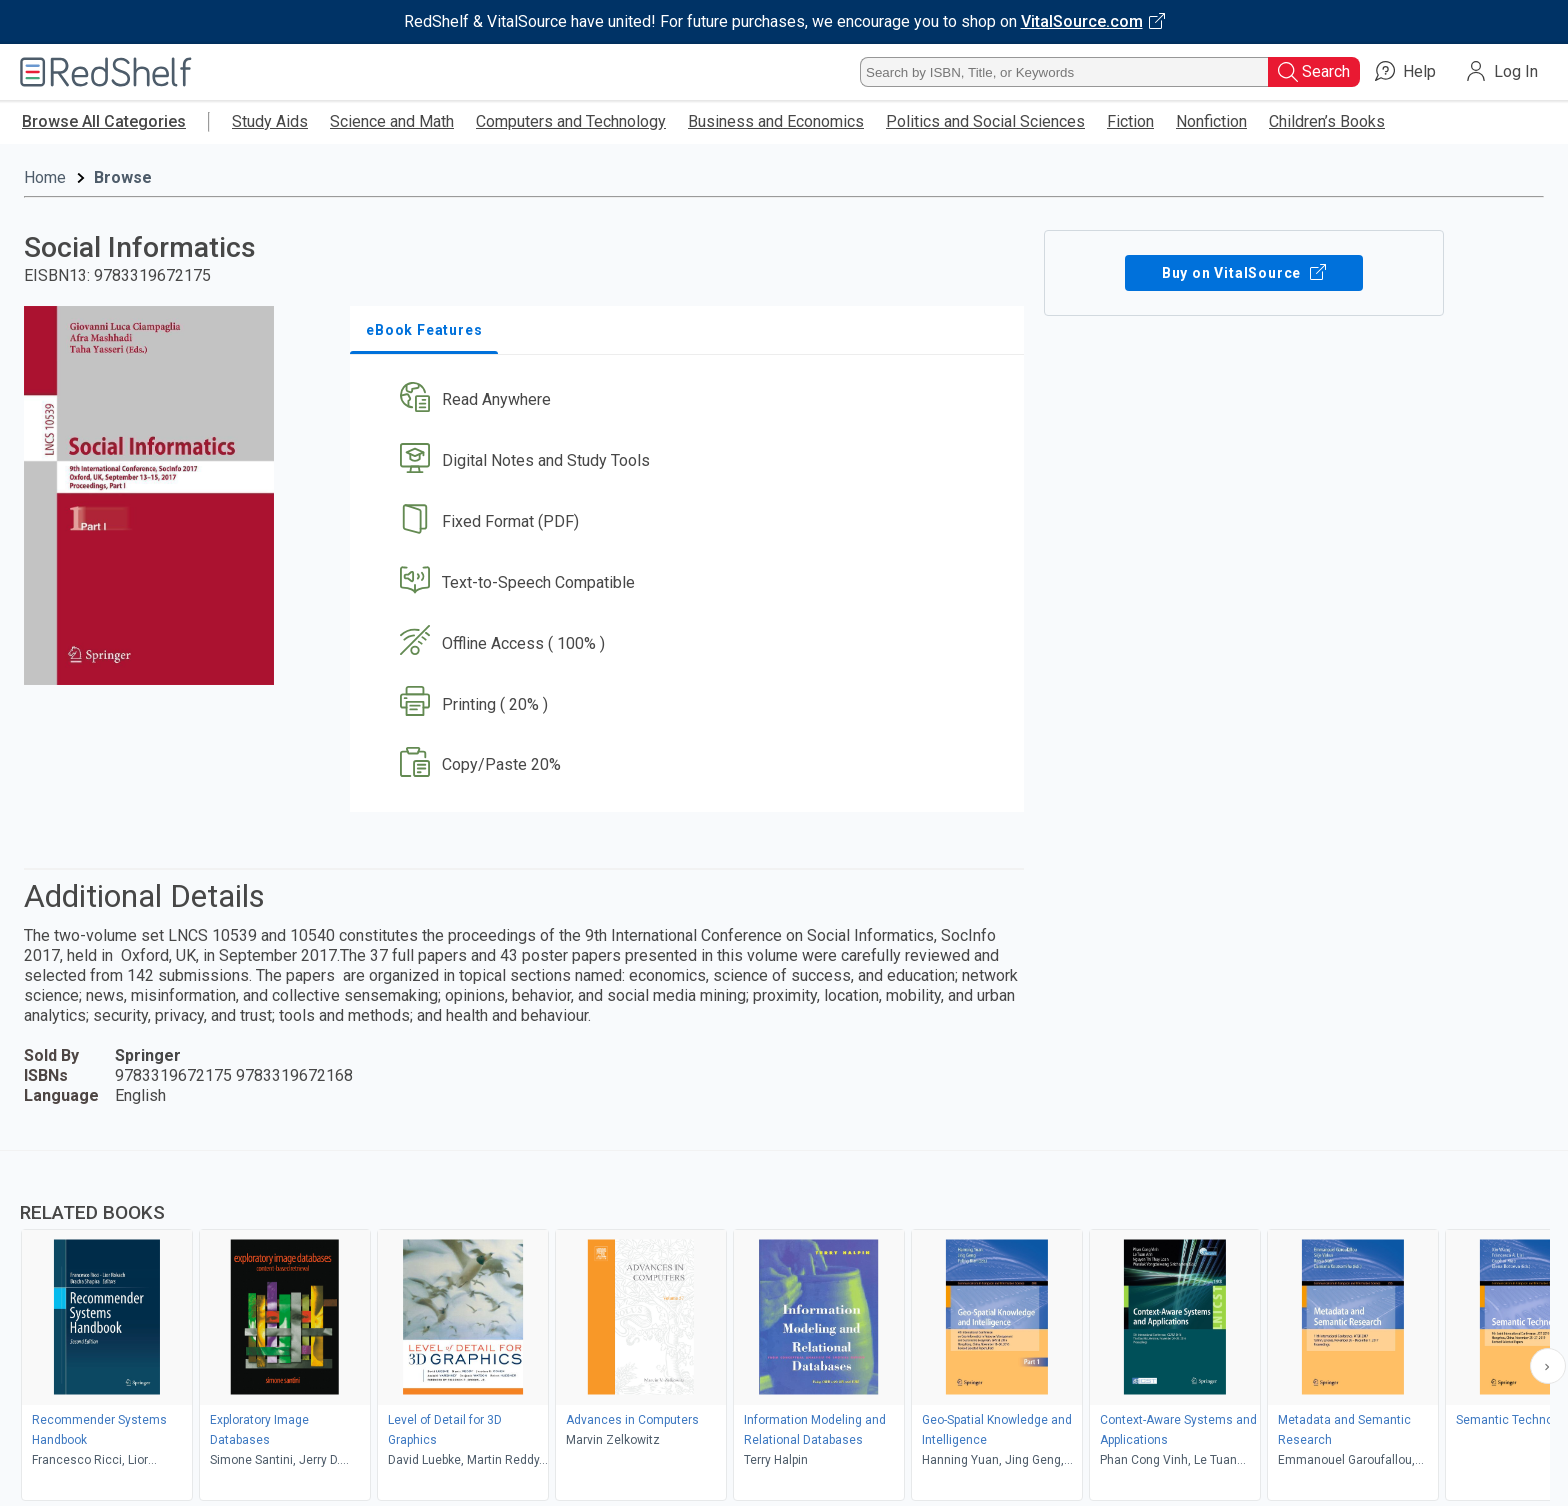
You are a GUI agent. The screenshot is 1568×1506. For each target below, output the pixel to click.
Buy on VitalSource (1244, 273)
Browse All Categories (104, 121)
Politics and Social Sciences (985, 121)
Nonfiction (1211, 121)
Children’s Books (1327, 121)
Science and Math (392, 121)
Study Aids (270, 121)
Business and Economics (776, 121)
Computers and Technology (571, 121)
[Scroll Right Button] (1548, 1366)
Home (45, 177)
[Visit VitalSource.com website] (784, 22)
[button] (691, 400)
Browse (123, 177)
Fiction (1130, 121)
